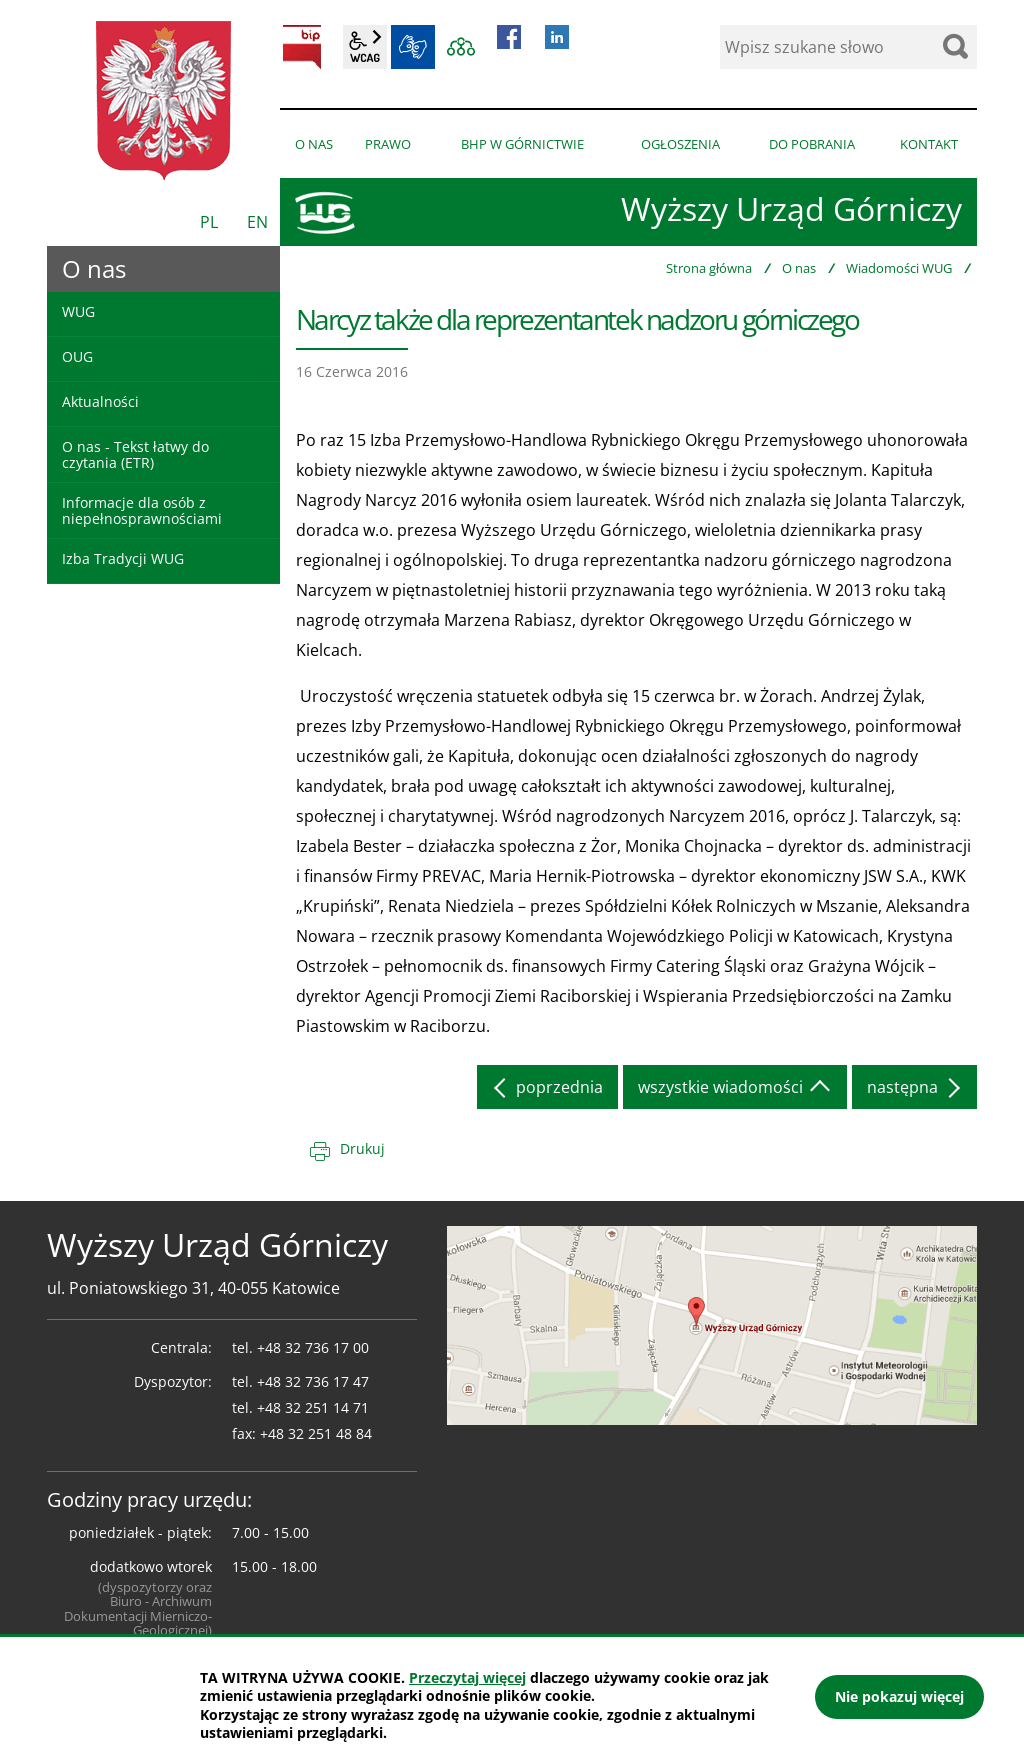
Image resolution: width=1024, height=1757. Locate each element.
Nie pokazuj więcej (899, 1696)
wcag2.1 (365, 47)
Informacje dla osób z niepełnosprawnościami (142, 510)
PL (209, 222)
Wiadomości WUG (899, 268)
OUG (77, 356)
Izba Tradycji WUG (123, 558)
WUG (78, 311)
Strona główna (709, 268)
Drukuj (362, 1148)
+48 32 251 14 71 (313, 1407)
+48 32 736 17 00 (313, 1347)
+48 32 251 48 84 (316, 1433)
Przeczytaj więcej (467, 1677)
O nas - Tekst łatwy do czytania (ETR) (135, 454)
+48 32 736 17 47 (313, 1381)
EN (257, 222)
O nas (799, 268)
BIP (302, 47)
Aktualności (100, 401)
